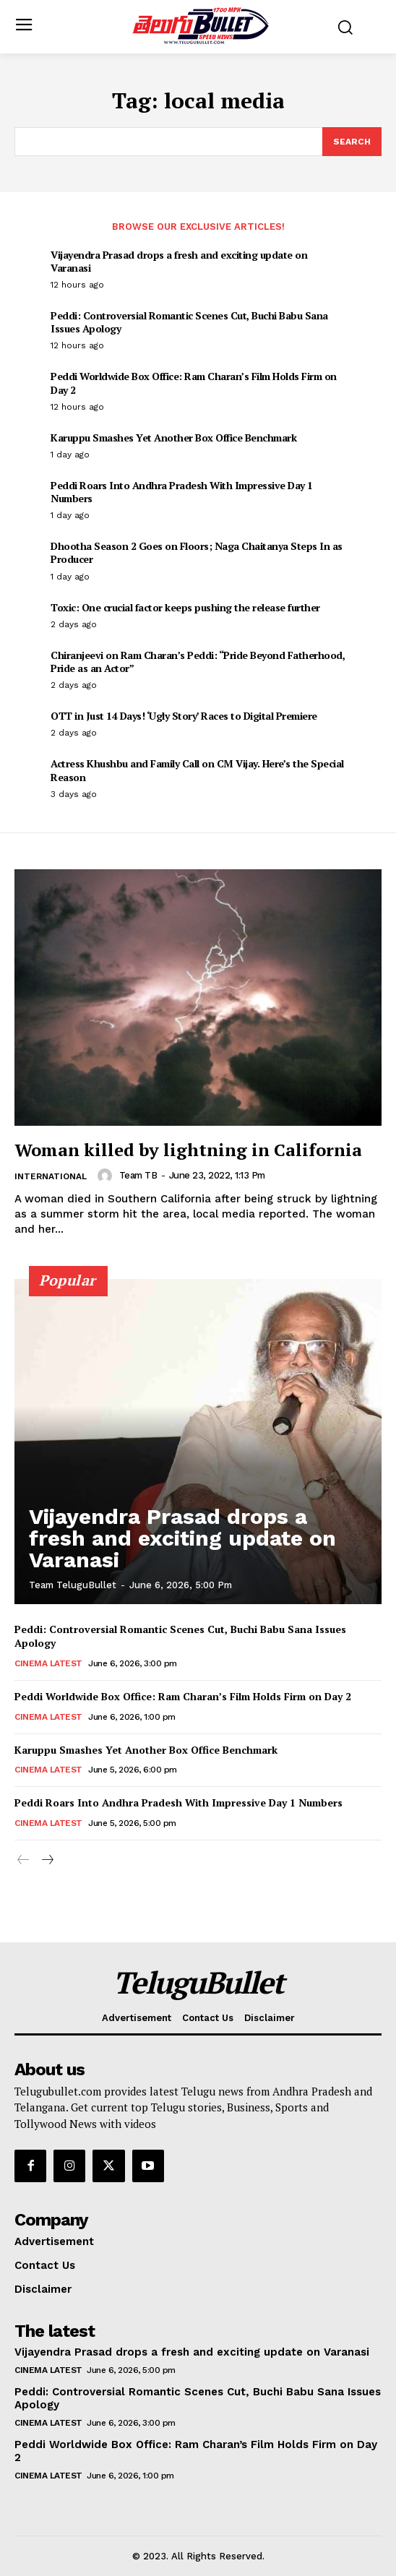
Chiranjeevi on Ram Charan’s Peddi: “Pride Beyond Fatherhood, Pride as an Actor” (198, 661)
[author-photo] (107, 1175)
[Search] (352, 141)
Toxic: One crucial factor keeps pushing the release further (185, 607)
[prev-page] (23, 1860)
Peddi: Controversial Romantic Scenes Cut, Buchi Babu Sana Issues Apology (189, 322)
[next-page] (47, 1860)
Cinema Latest (48, 1663)
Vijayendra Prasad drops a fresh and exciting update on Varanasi (179, 261)
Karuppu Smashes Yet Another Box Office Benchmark (173, 437)
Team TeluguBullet (72, 1585)
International (50, 1176)
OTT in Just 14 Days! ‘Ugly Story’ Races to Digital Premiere (184, 716)
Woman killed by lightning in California (188, 1149)
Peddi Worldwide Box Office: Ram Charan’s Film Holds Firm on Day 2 (194, 382)
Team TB (138, 1175)
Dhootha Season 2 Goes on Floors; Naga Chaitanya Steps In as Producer (197, 552)
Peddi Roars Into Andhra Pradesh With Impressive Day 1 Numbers (182, 491)
